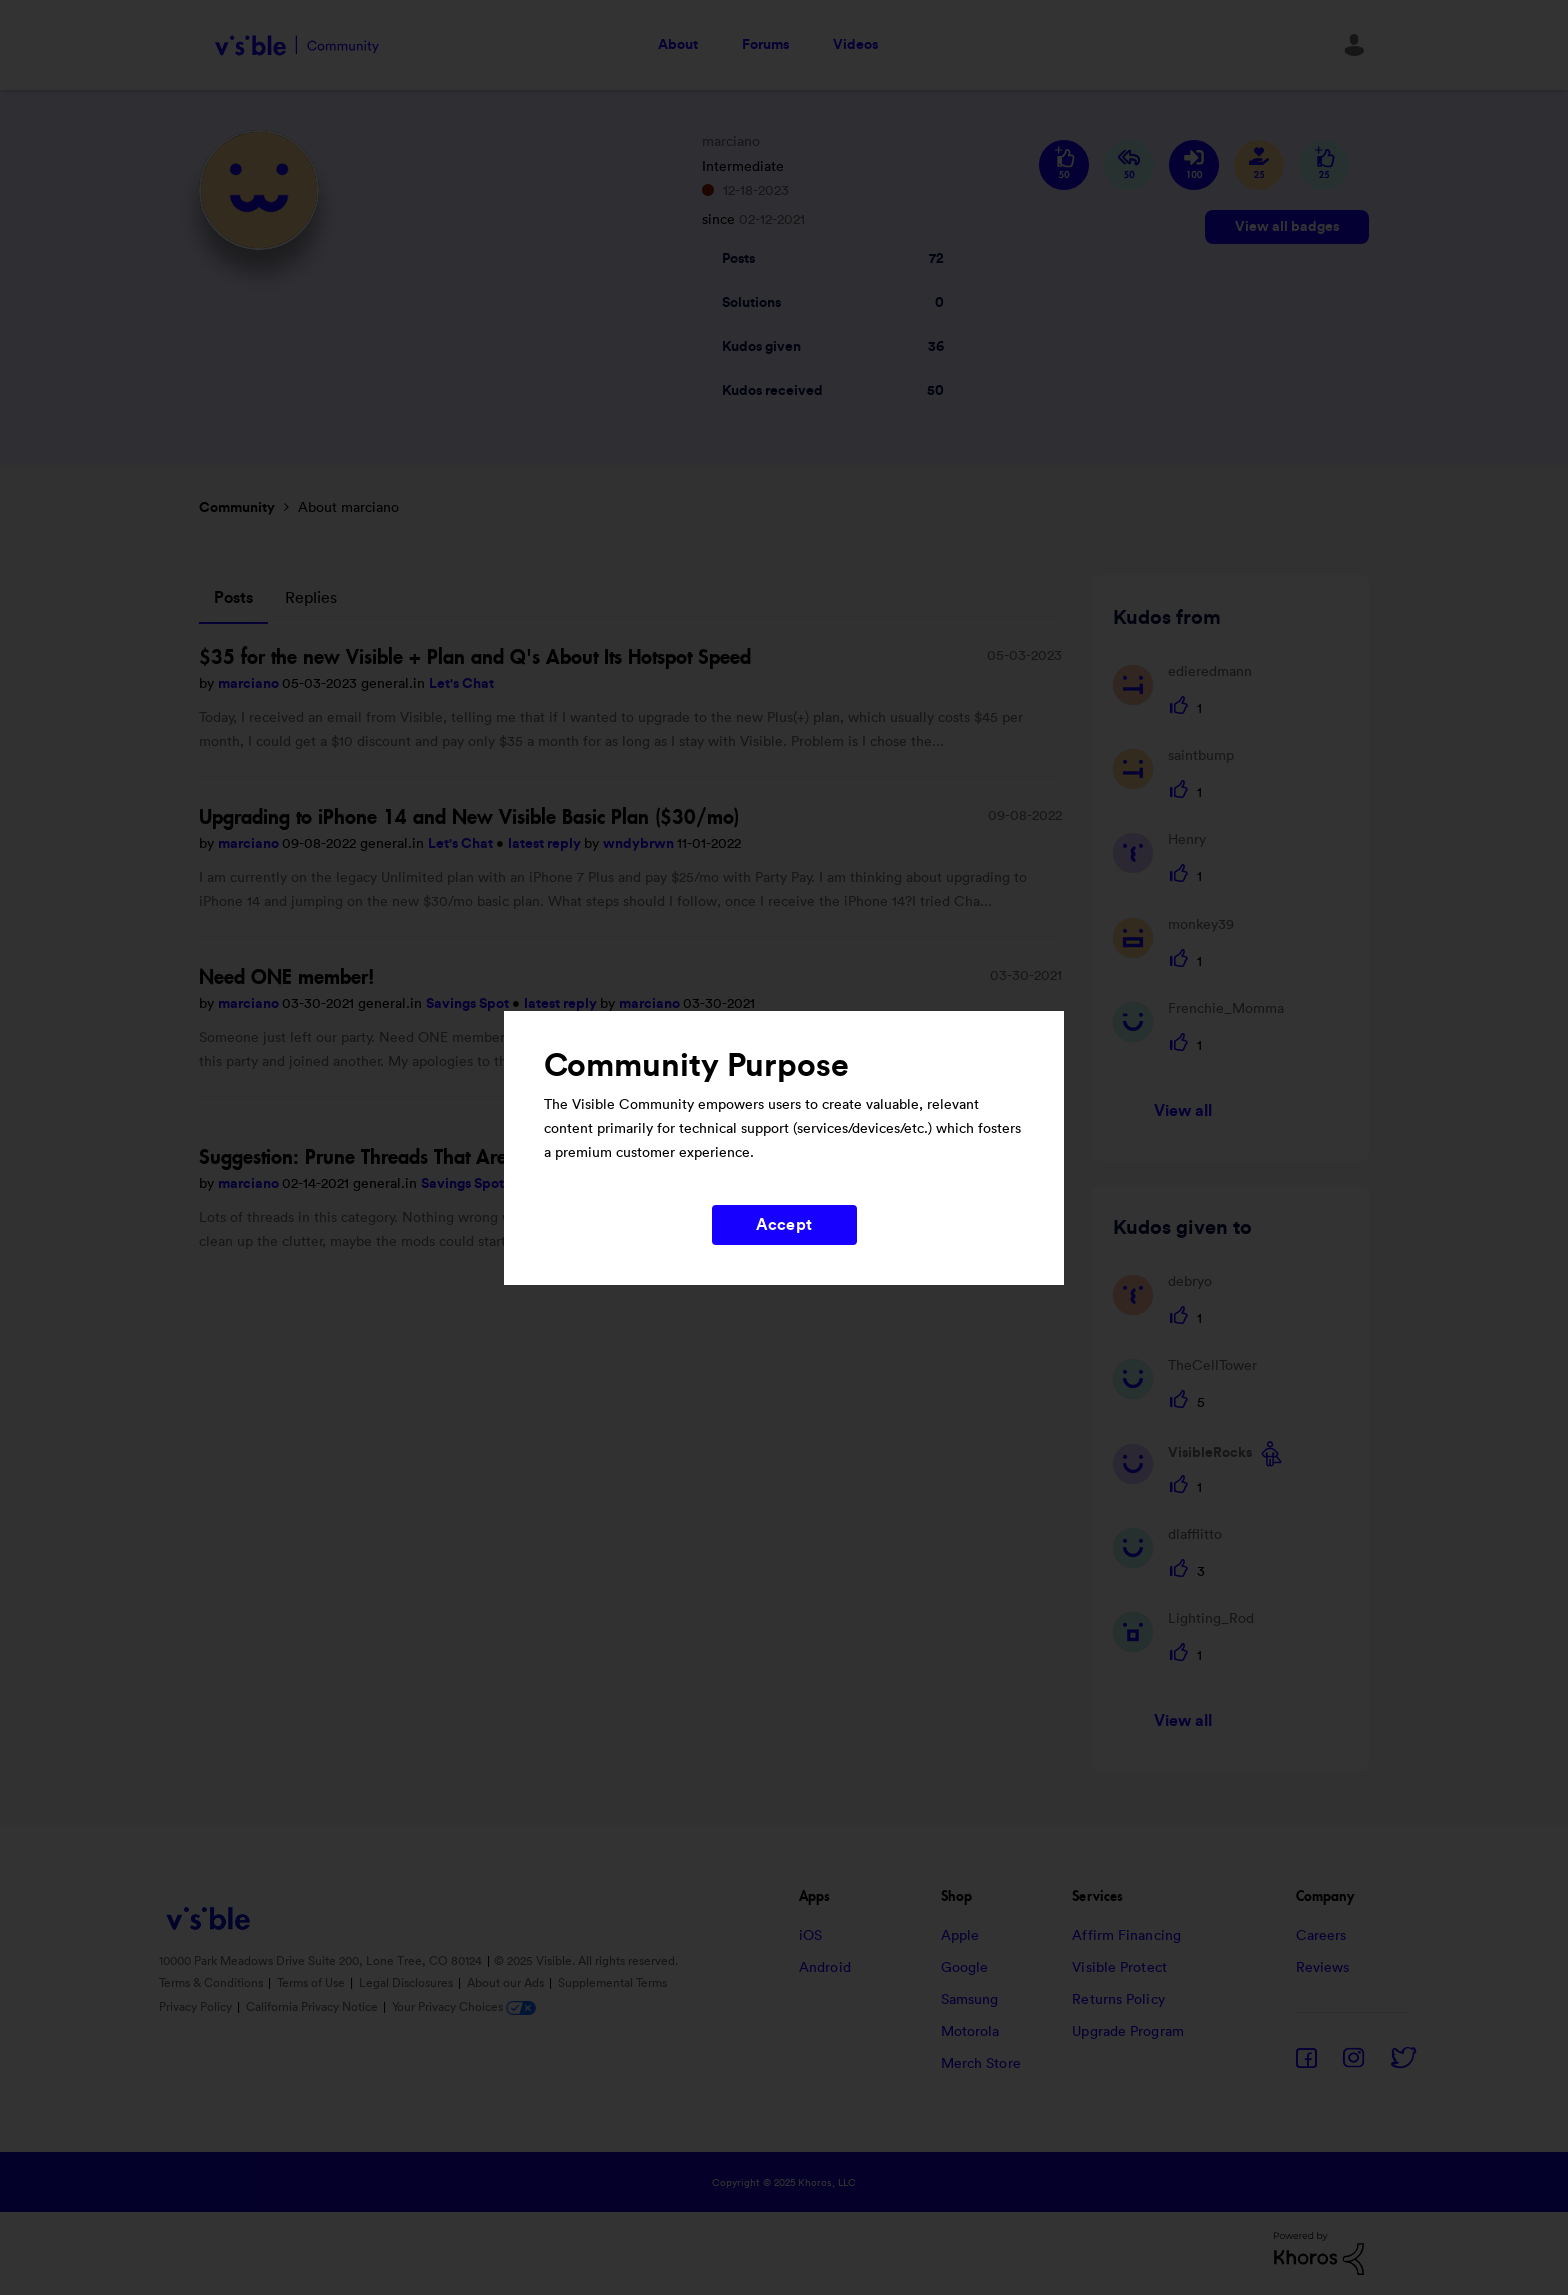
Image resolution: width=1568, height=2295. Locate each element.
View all (1183, 1111)
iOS (810, 1936)
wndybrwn (640, 844)
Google (965, 1968)
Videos (855, 45)
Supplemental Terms (612, 1983)
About (678, 45)
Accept (784, 1225)
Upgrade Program (1128, 2032)
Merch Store (981, 2064)
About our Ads (507, 1983)
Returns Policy (1118, 2000)
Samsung (970, 2000)
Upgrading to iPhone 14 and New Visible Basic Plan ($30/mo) (469, 817)
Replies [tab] (311, 598)
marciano (250, 684)
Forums (765, 45)
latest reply (546, 844)
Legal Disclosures (407, 1983)
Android (825, 1968)
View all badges (1287, 227)
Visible (296, 45)
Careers (1321, 1936)
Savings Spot (469, 1004)
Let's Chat (461, 684)
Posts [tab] (233, 598)
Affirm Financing (1126, 1936)
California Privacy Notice (313, 2007)
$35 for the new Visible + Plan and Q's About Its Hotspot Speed (475, 657)
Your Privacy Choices (464, 2007)
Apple (960, 1936)
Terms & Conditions (212, 1983)
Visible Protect (1119, 1968)
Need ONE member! (287, 977)
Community (237, 508)
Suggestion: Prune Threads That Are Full (371, 1157)
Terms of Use (312, 1983)
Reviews (1323, 1968)
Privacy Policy (197, 2007)
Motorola (970, 2032)
